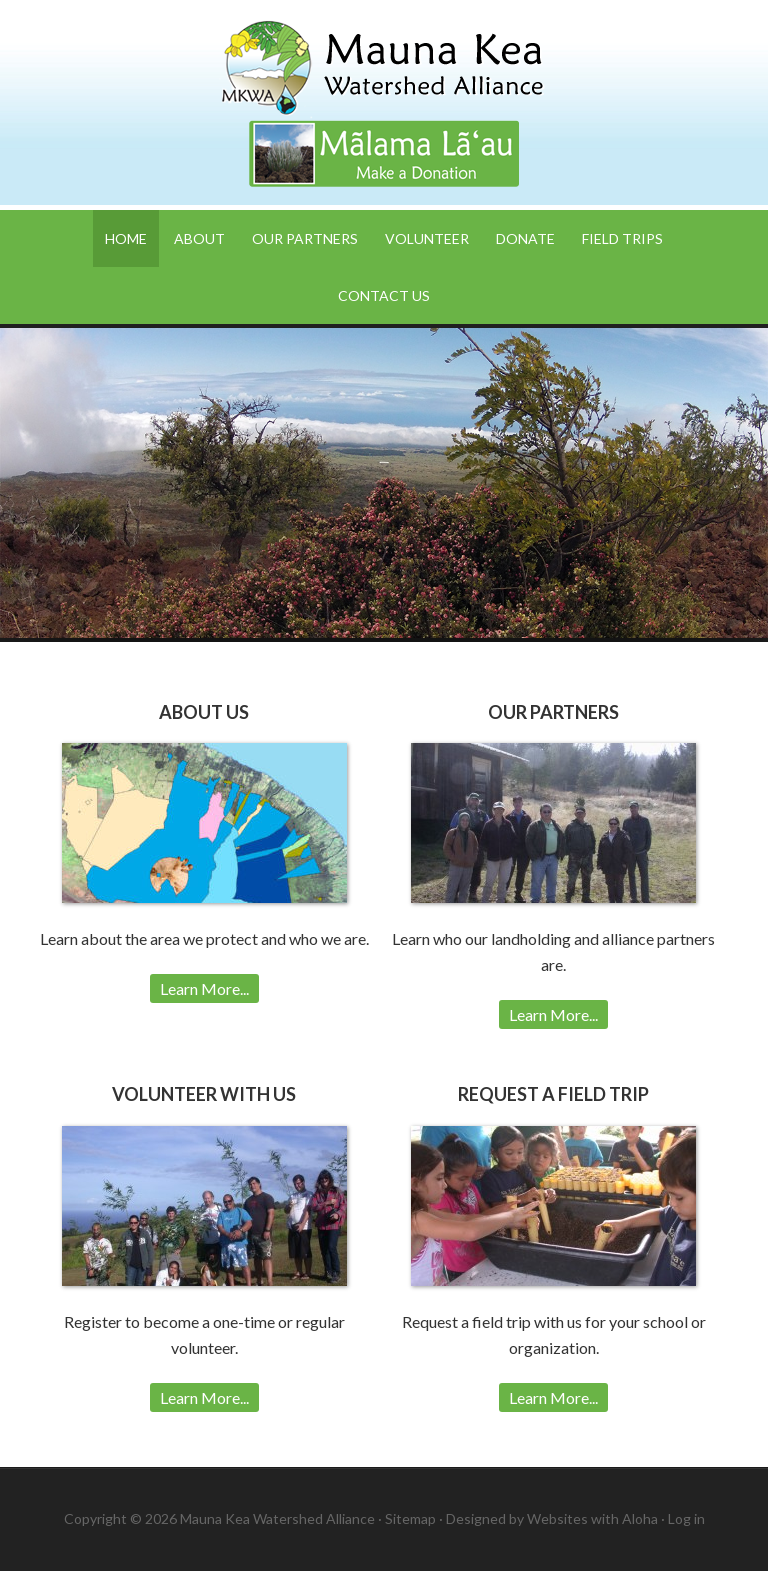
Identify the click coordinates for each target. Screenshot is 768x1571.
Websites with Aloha (592, 1518)
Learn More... (204, 988)
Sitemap (410, 1518)
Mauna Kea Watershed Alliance (383, 70)
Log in (686, 1518)
